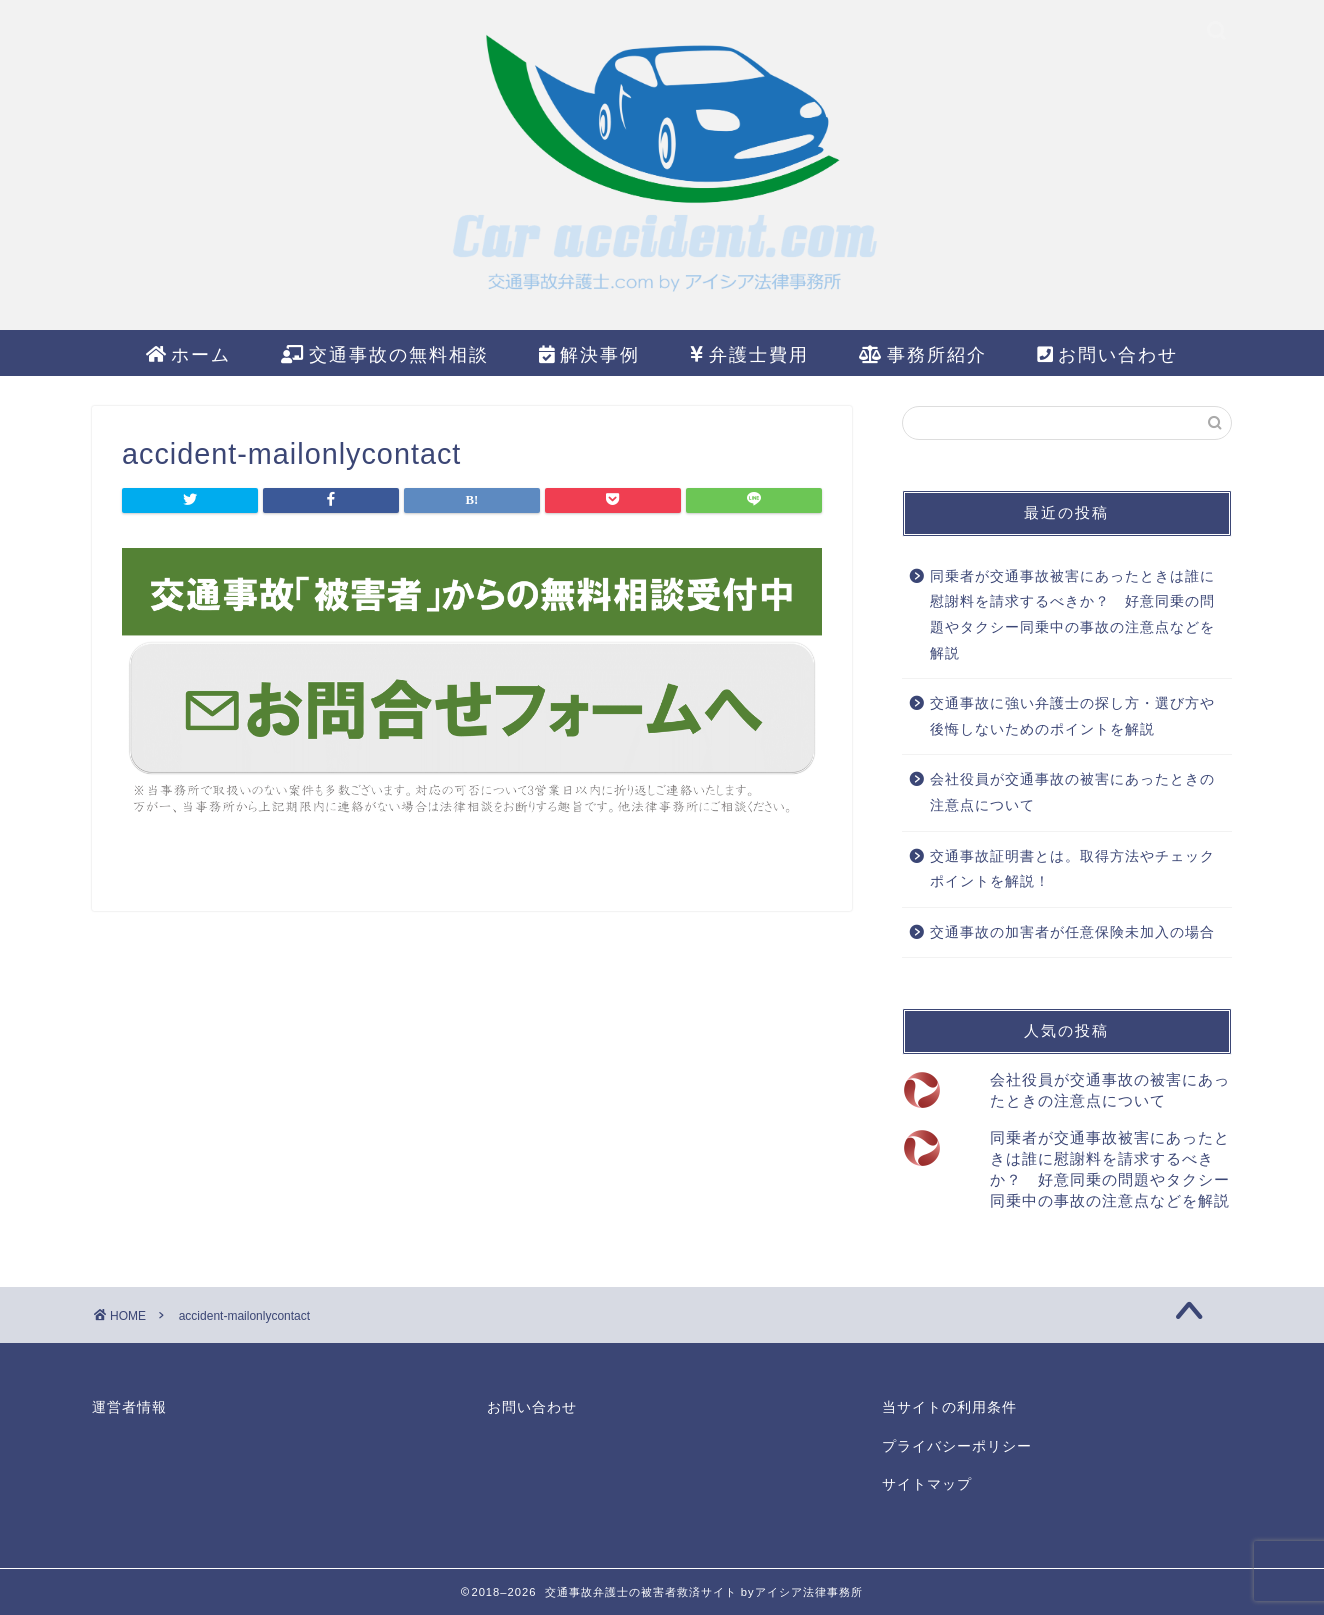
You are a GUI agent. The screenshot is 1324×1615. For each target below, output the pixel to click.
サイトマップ (927, 1484)
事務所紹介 (923, 355)
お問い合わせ (1107, 355)
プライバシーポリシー (957, 1446)
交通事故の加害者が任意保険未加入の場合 (1072, 932)
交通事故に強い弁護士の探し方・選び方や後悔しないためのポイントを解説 (1072, 716)
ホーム (188, 355)
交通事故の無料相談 (385, 355)
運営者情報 (129, 1407)
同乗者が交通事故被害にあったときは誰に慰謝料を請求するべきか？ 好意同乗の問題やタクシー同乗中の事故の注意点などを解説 (1072, 615)
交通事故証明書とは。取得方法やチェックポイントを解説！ (1072, 869)
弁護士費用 (749, 355)
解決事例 (589, 355)
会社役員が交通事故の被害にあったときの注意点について (1072, 792)
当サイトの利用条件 (949, 1407)
